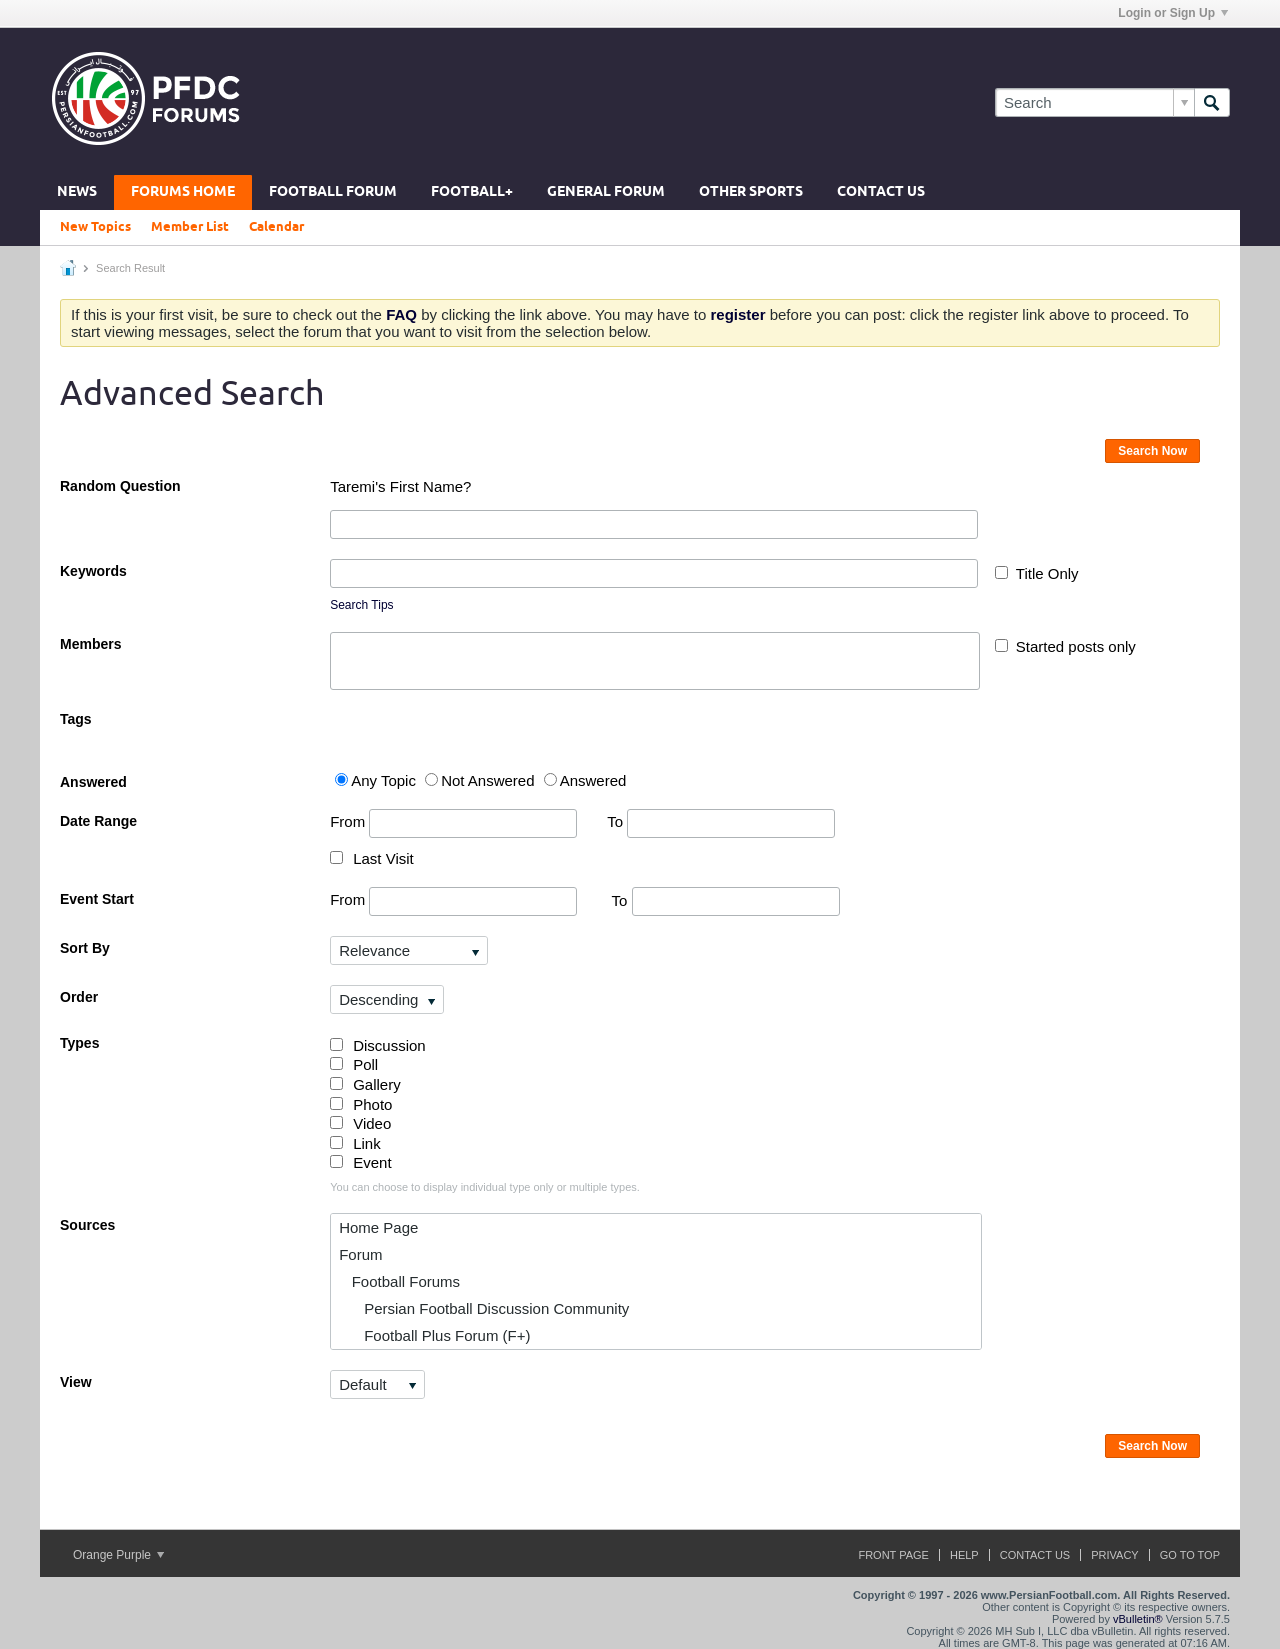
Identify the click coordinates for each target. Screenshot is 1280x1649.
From (453, 823)
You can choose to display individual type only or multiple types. (485, 1187)
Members (90, 644)
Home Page (378, 1227)
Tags (76, 719)
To (721, 821)
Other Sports (751, 192)
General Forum (606, 192)
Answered (93, 782)
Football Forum (333, 192)
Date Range (98, 821)
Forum (360, 1254)
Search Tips (361, 605)
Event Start (97, 899)
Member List (190, 227)
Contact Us (881, 192)
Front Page (893, 1555)
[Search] (1094, 102)
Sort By (85, 948)
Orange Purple (118, 1555)
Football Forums (399, 1281)
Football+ (472, 192)
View (76, 1382)
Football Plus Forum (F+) (434, 1335)
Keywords (93, 571)
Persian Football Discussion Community (484, 1308)
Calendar (276, 227)
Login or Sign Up (1173, 13)
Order (79, 997)
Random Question (120, 486)
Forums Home (183, 192)
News (77, 192)
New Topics (95, 227)
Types (79, 1043)
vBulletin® (1138, 1619)
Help (964, 1555)
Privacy (1114, 1555)
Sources (87, 1225)
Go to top (1190, 1555)
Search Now (1152, 451)
